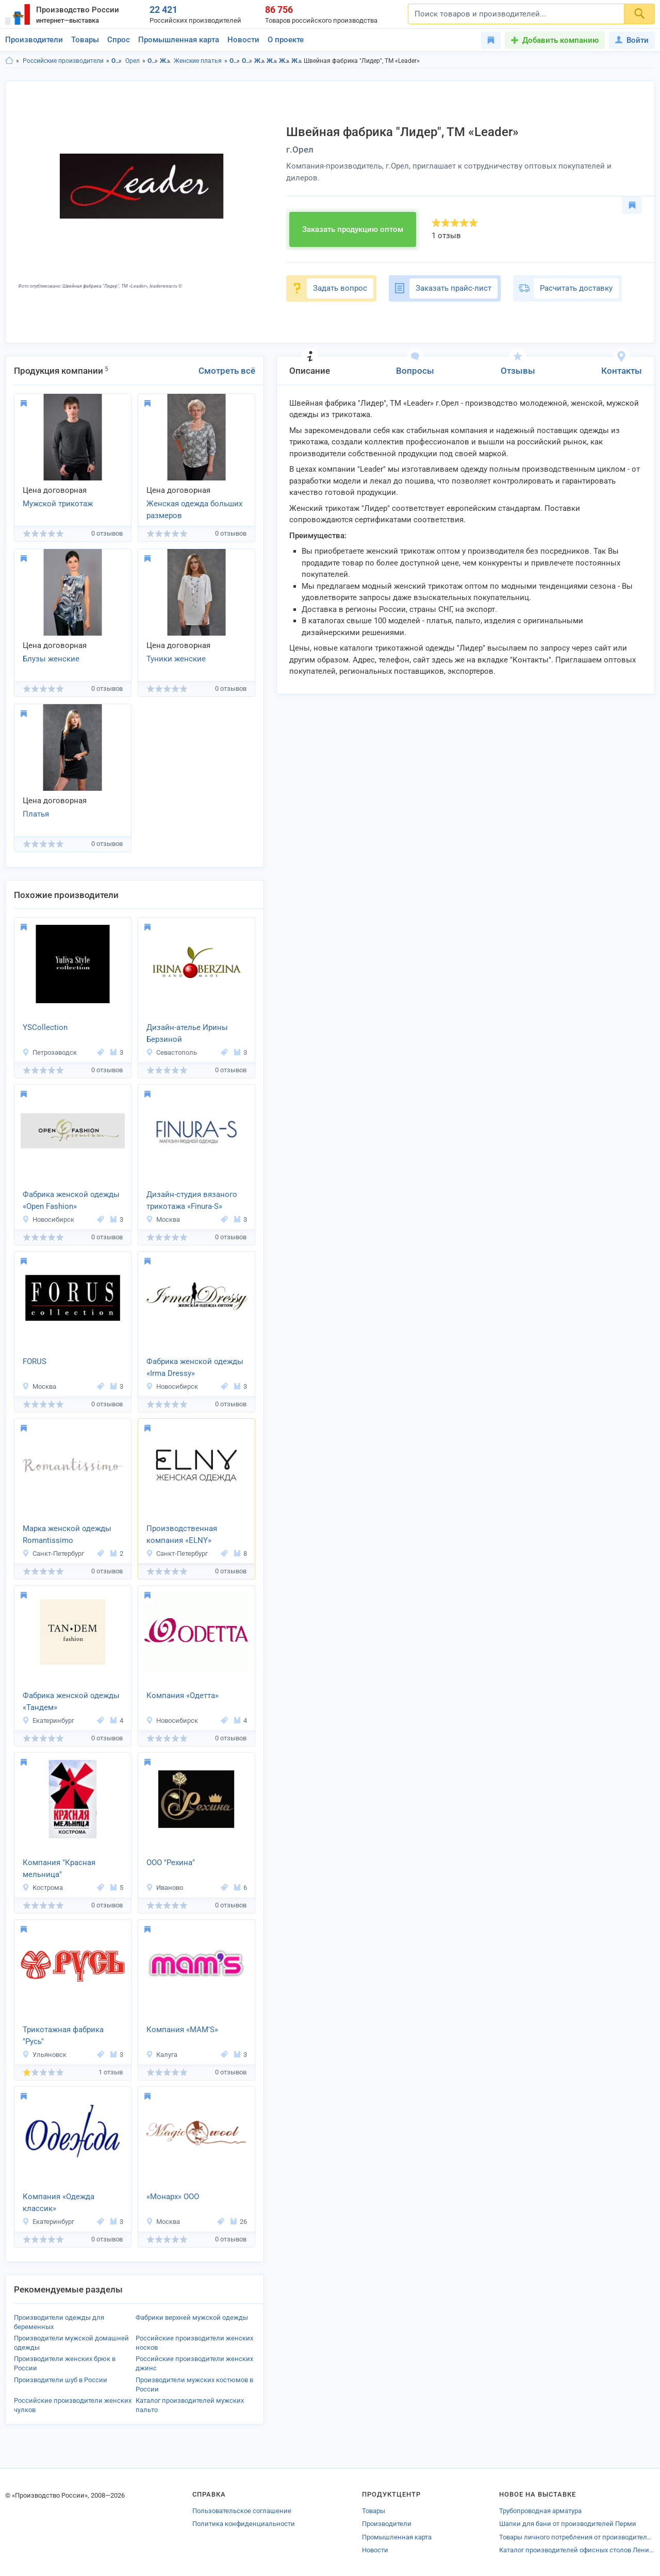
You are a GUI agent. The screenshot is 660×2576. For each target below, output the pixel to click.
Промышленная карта (178, 39)
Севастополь (171, 1052)
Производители (34, 39)
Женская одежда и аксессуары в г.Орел (272, 60)
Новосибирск (48, 1219)
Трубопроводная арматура (540, 2511)
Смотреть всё (227, 370)
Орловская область (116, 60)
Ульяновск (44, 2054)
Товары (85, 39)
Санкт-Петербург (53, 1553)
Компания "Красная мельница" (59, 1868)
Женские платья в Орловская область (284, 60)
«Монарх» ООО (172, 2196)
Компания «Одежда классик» (58, 2202)
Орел (132, 60)
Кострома (42, 1887)
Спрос (118, 39)
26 (238, 2221)
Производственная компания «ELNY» (181, 1534)
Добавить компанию (560, 40)
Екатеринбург (48, 1720)
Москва (163, 1219)
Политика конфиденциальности (243, 2524)
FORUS (34, 1361)
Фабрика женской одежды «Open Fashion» (71, 1200)
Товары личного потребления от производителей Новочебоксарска (577, 2537)
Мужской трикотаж (58, 503)
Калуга (161, 2054)
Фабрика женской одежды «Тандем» (71, 1701)
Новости (243, 39)
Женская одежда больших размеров (194, 509)
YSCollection (45, 1027)
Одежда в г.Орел (247, 60)
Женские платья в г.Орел (296, 60)
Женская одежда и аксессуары (165, 60)
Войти (632, 40)
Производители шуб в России (60, 2380)
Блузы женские (51, 658)
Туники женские (176, 658)
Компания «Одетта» (182, 1695)
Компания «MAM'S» (182, 2029)
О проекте (286, 39)
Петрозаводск (49, 1052)
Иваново (164, 1887)
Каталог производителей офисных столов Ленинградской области (577, 2550)
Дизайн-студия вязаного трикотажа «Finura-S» (191, 1200)
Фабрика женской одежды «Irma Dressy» (194, 1367)
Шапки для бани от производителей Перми (567, 2524)
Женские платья (198, 60)
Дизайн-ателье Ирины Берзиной (187, 1033)
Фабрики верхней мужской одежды (192, 2317)
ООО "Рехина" (170, 1862)
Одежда (152, 60)
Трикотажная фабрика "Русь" (63, 2035)
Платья (36, 814)
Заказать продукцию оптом (352, 229)
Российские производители (63, 60)
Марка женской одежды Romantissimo (67, 1534)
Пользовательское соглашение (241, 2511)
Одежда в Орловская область (234, 60)
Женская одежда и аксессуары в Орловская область (259, 60)
